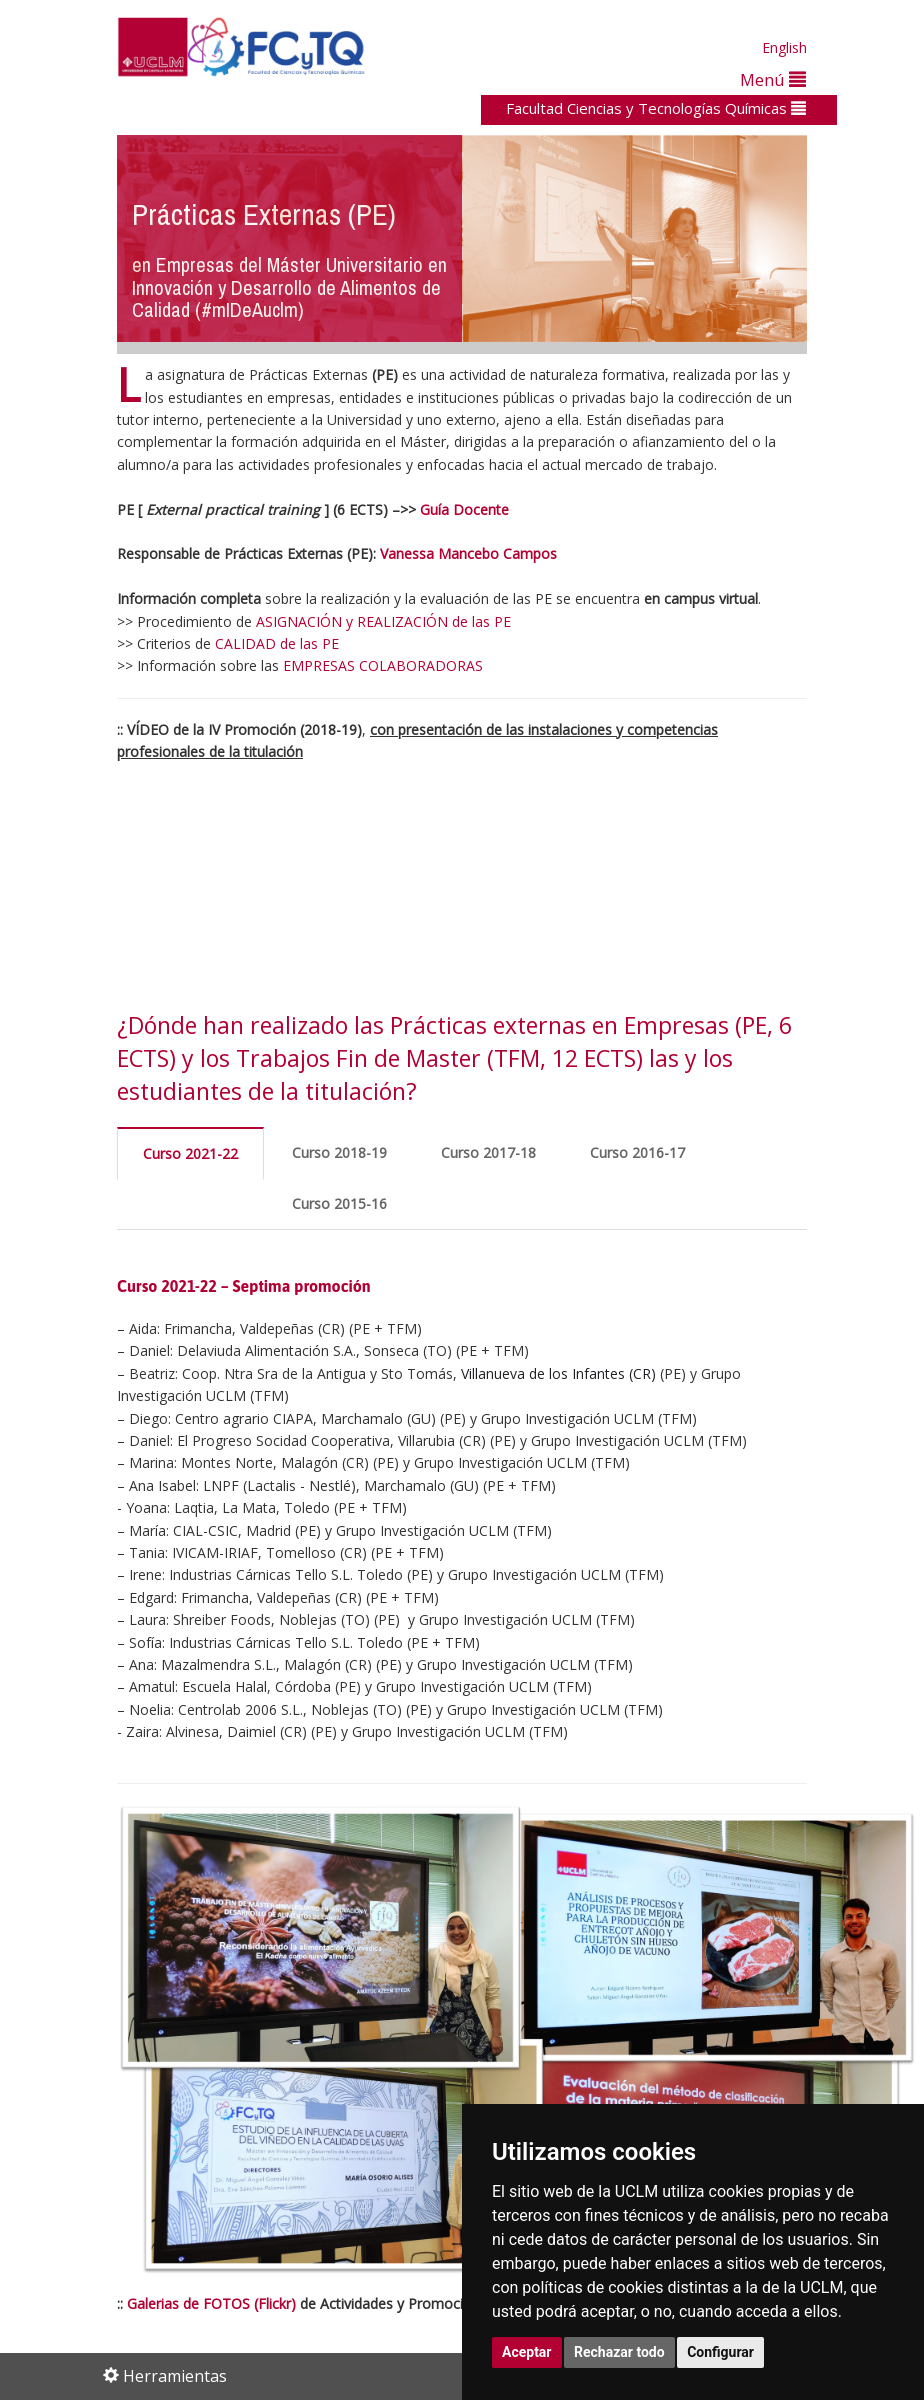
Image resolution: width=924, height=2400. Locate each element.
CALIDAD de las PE (277, 643)
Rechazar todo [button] (619, 2352)
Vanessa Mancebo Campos (468, 553)
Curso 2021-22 (190, 1153)
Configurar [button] (720, 2352)
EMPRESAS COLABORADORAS (383, 665)
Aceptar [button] (527, 2352)
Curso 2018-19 (339, 1152)
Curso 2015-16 (339, 1203)
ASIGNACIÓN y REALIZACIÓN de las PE (383, 621)
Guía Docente (464, 509)
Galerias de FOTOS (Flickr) (211, 2303)
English (784, 47)
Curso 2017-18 (488, 1152)
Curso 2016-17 (637, 1152)
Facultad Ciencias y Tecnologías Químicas (656, 108)
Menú (773, 79)
